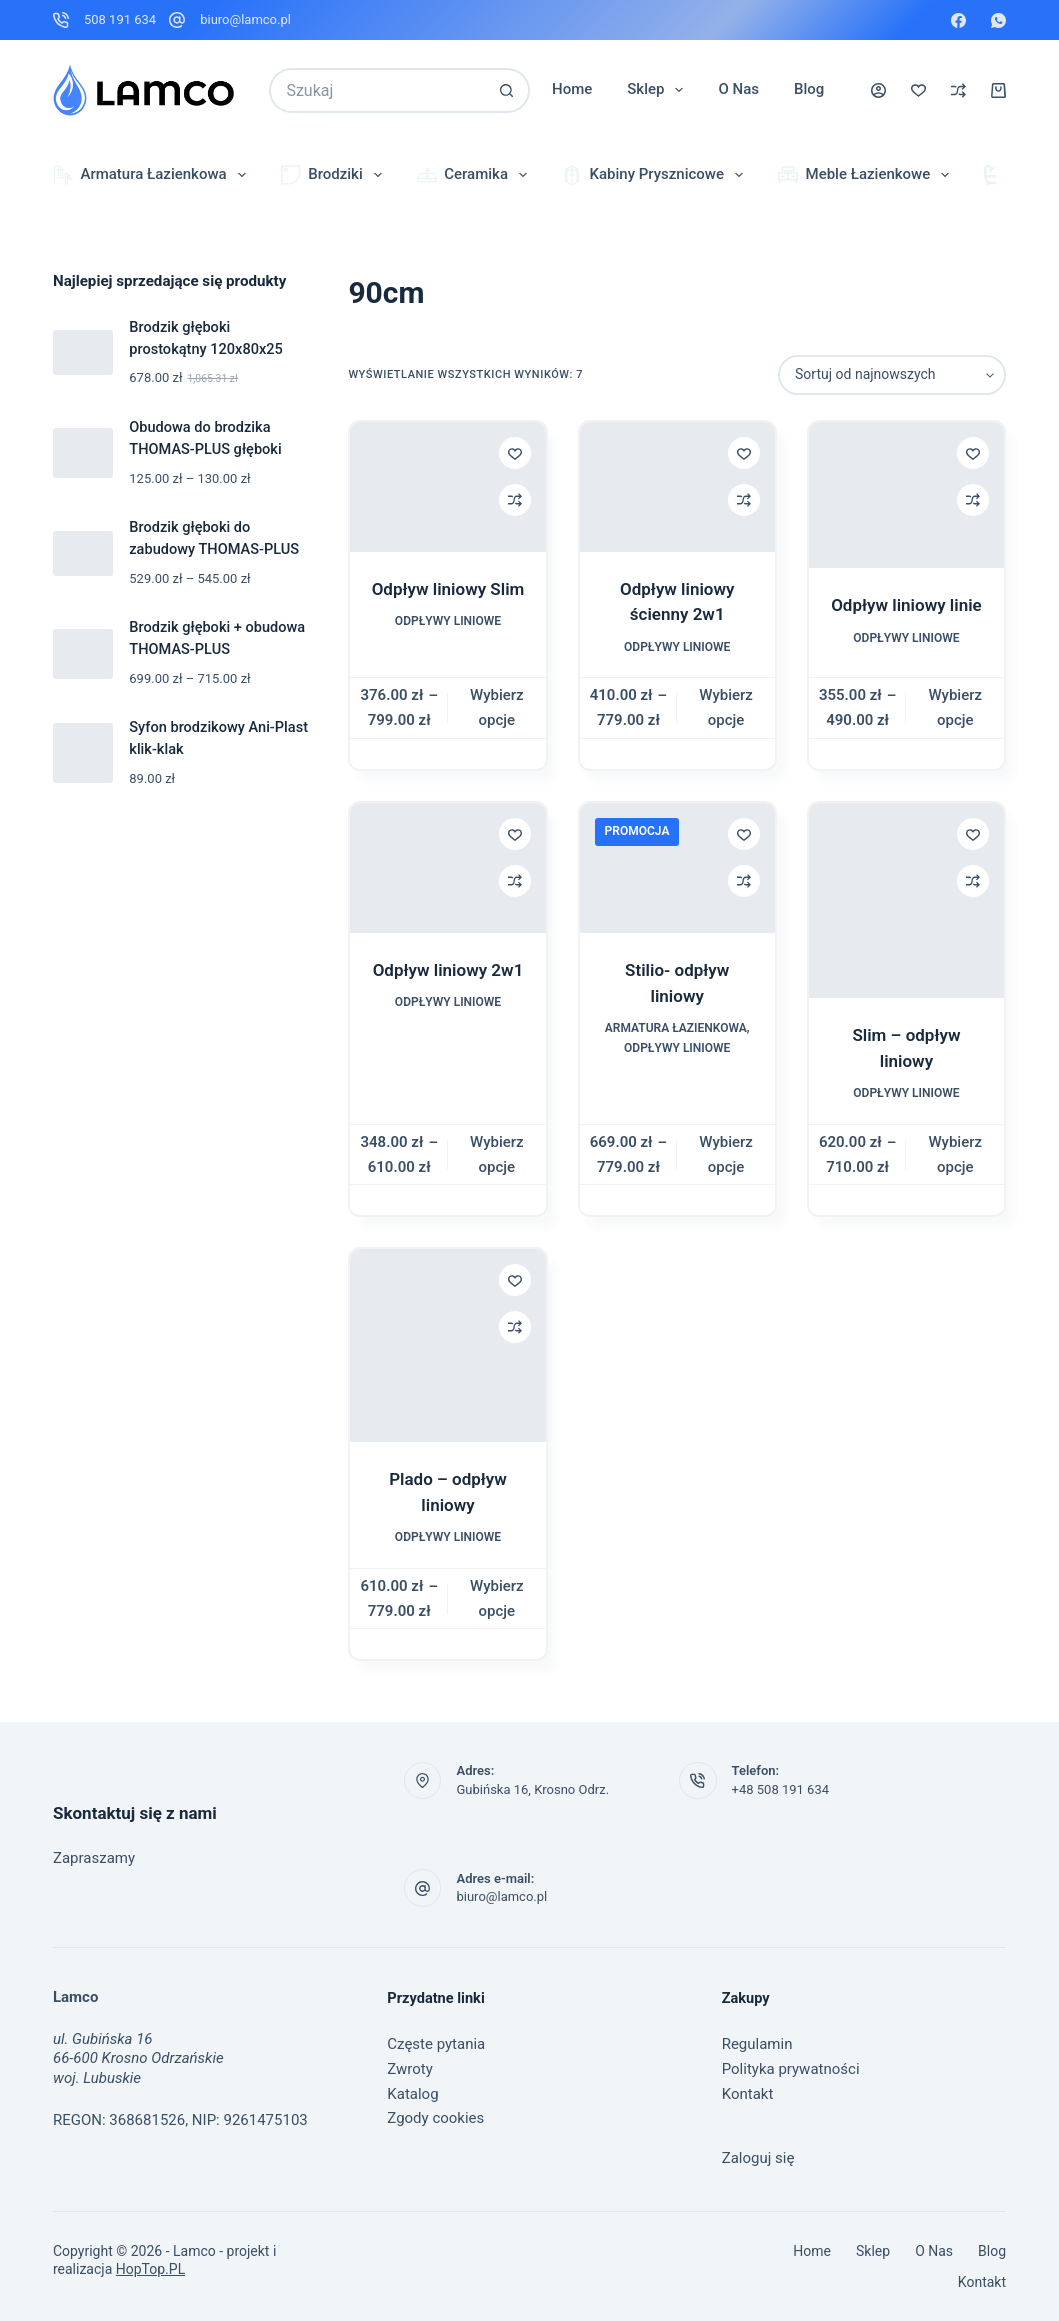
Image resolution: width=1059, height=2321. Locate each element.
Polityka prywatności (791, 2069)
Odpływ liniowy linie (906, 605)
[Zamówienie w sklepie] (892, 375)
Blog (809, 89)
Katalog (412, 2094)
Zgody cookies (435, 2118)
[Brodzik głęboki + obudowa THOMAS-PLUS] (83, 654)
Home (572, 89)
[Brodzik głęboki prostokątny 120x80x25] (83, 352)
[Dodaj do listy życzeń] (515, 453)
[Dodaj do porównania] (515, 500)
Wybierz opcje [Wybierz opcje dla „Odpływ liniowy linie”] (955, 707)
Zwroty (410, 2069)
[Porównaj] (958, 90)
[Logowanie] (878, 90)
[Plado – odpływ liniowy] (447, 1345)
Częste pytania (436, 2044)
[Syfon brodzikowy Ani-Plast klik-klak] (83, 753)
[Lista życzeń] (918, 90)
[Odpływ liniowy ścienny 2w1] (677, 487)
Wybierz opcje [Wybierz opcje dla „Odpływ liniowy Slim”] (497, 707)
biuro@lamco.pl (245, 19)
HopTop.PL (150, 2269)
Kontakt (748, 2094)
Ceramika (476, 175)
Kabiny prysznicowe (656, 175)
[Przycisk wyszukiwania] (507, 90)
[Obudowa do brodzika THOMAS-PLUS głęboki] (83, 453)
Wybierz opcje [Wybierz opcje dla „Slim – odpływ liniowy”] (955, 1154)
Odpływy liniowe (448, 621)
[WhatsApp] (998, 20)
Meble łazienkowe (867, 175)
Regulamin (757, 2044)
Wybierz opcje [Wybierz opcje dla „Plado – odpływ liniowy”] (497, 1598)
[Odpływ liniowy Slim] (447, 487)
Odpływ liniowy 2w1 (448, 970)
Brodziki (335, 175)
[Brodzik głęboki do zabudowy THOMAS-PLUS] (83, 553)
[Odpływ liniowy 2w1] (447, 868)
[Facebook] (958, 20)
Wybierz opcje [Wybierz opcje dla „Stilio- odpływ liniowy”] (726, 1154)
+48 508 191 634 (780, 1789)
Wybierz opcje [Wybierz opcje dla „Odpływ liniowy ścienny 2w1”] (726, 707)
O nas (738, 89)
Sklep (659, 90)
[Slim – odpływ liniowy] (906, 900)
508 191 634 (120, 19)
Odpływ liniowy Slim (448, 589)
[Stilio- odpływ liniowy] (677, 868)
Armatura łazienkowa (153, 175)
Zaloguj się (758, 2158)
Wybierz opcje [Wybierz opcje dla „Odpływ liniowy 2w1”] (497, 1154)
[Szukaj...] (376, 90)
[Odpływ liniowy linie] (906, 495)
